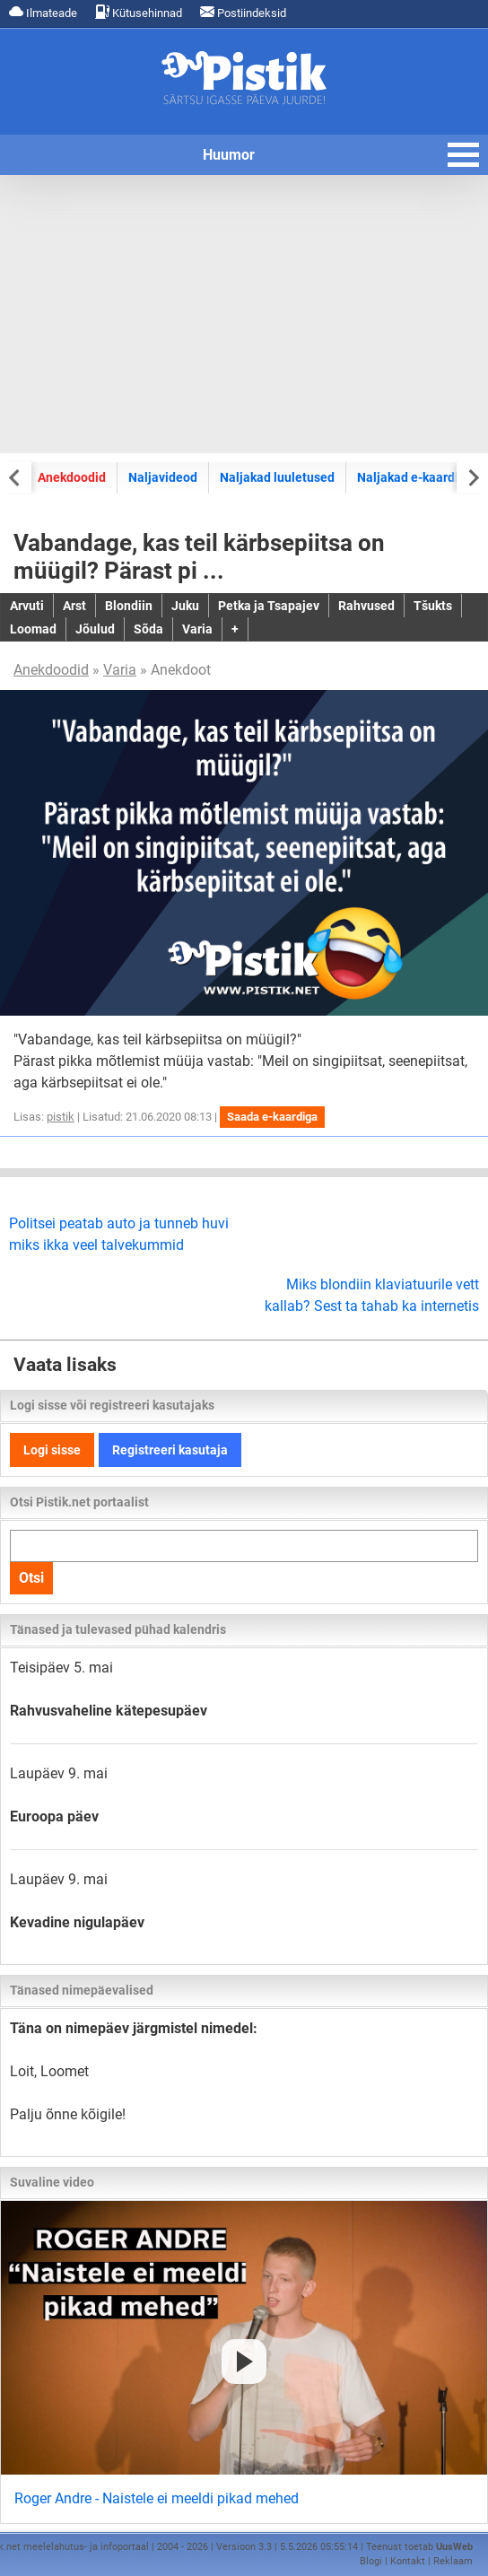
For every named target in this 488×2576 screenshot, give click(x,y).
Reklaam (453, 2561)
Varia (119, 669)
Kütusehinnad (138, 12)
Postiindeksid (243, 12)
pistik (60, 1116)
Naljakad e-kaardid (411, 477)
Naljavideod (162, 477)
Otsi (31, 1577)
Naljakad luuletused (277, 477)
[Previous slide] (15, 477)
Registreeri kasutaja (170, 1450)
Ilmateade (43, 12)
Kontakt (407, 2561)
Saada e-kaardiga (272, 1116)
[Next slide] (472, 477)
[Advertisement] (244, 314)
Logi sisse (52, 1450)
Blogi (371, 2561)
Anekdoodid (72, 477)
